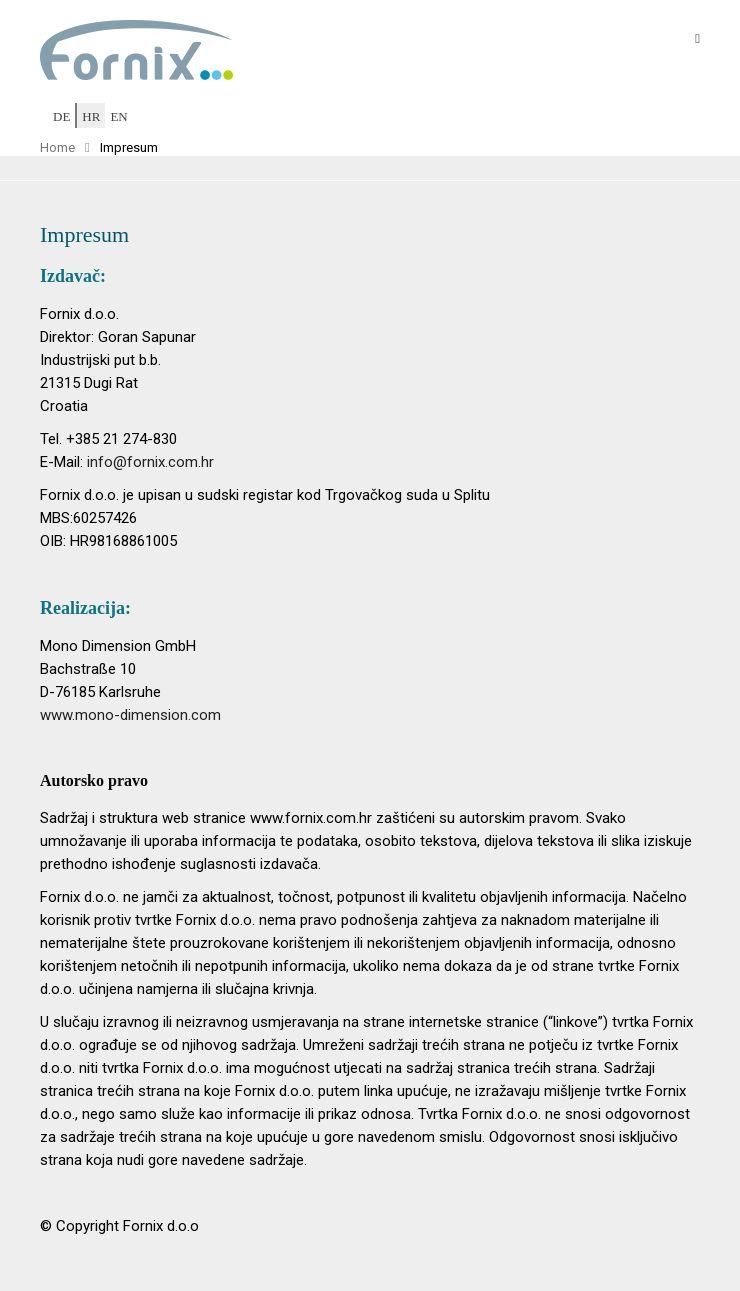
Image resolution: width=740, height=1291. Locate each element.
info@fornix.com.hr (150, 462)
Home (57, 147)
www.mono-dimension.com (130, 715)
